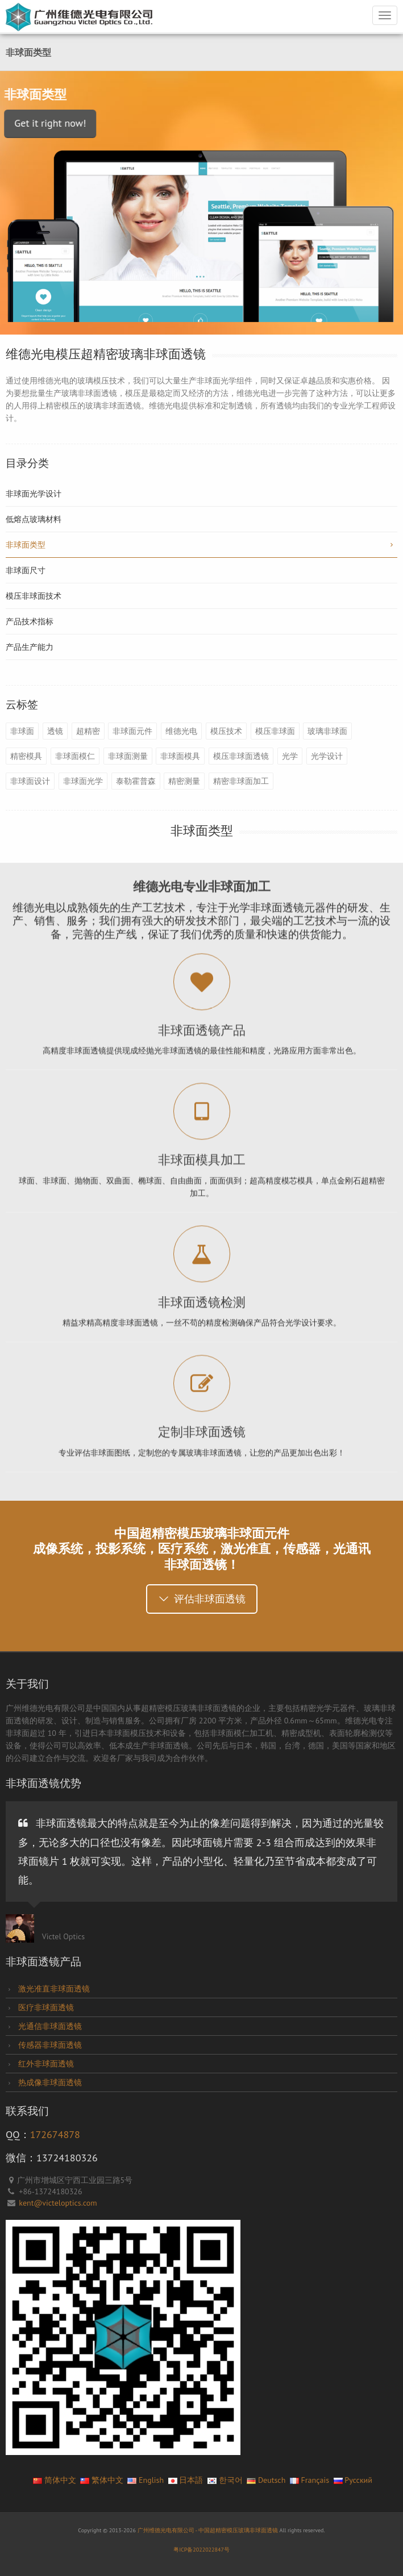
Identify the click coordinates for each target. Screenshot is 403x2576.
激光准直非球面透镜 (53, 1989)
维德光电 (181, 731)
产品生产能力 (29, 647)
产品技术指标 (29, 621)
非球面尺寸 (25, 570)
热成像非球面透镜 (49, 2082)
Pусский (353, 2480)
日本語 (185, 2480)
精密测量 (184, 781)
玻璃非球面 (327, 731)
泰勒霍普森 (136, 781)
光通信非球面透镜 (49, 2026)
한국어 (225, 2480)
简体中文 (54, 2480)
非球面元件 (132, 731)
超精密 (88, 731)
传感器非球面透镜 (49, 2045)
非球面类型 (201, 545)
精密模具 (26, 756)
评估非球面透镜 (201, 1598)
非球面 (22, 731)
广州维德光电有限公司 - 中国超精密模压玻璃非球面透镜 (209, 2530)
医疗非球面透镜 (45, 2007)
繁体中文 (101, 2480)
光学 (290, 756)
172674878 (55, 2134)
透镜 (55, 731)
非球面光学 (83, 781)
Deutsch (266, 2480)
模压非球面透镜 (241, 756)
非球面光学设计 (33, 494)
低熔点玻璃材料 (33, 519)
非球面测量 (128, 756)
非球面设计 (30, 781)
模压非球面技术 (33, 596)
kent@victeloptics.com (58, 2203)
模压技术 (226, 731)
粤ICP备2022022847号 (201, 2549)
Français (309, 2480)
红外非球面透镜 (45, 2064)
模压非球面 (275, 731)
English (145, 2480)
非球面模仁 (75, 756)
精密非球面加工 (241, 781)
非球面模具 (180, 756)
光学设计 (327, 756)
